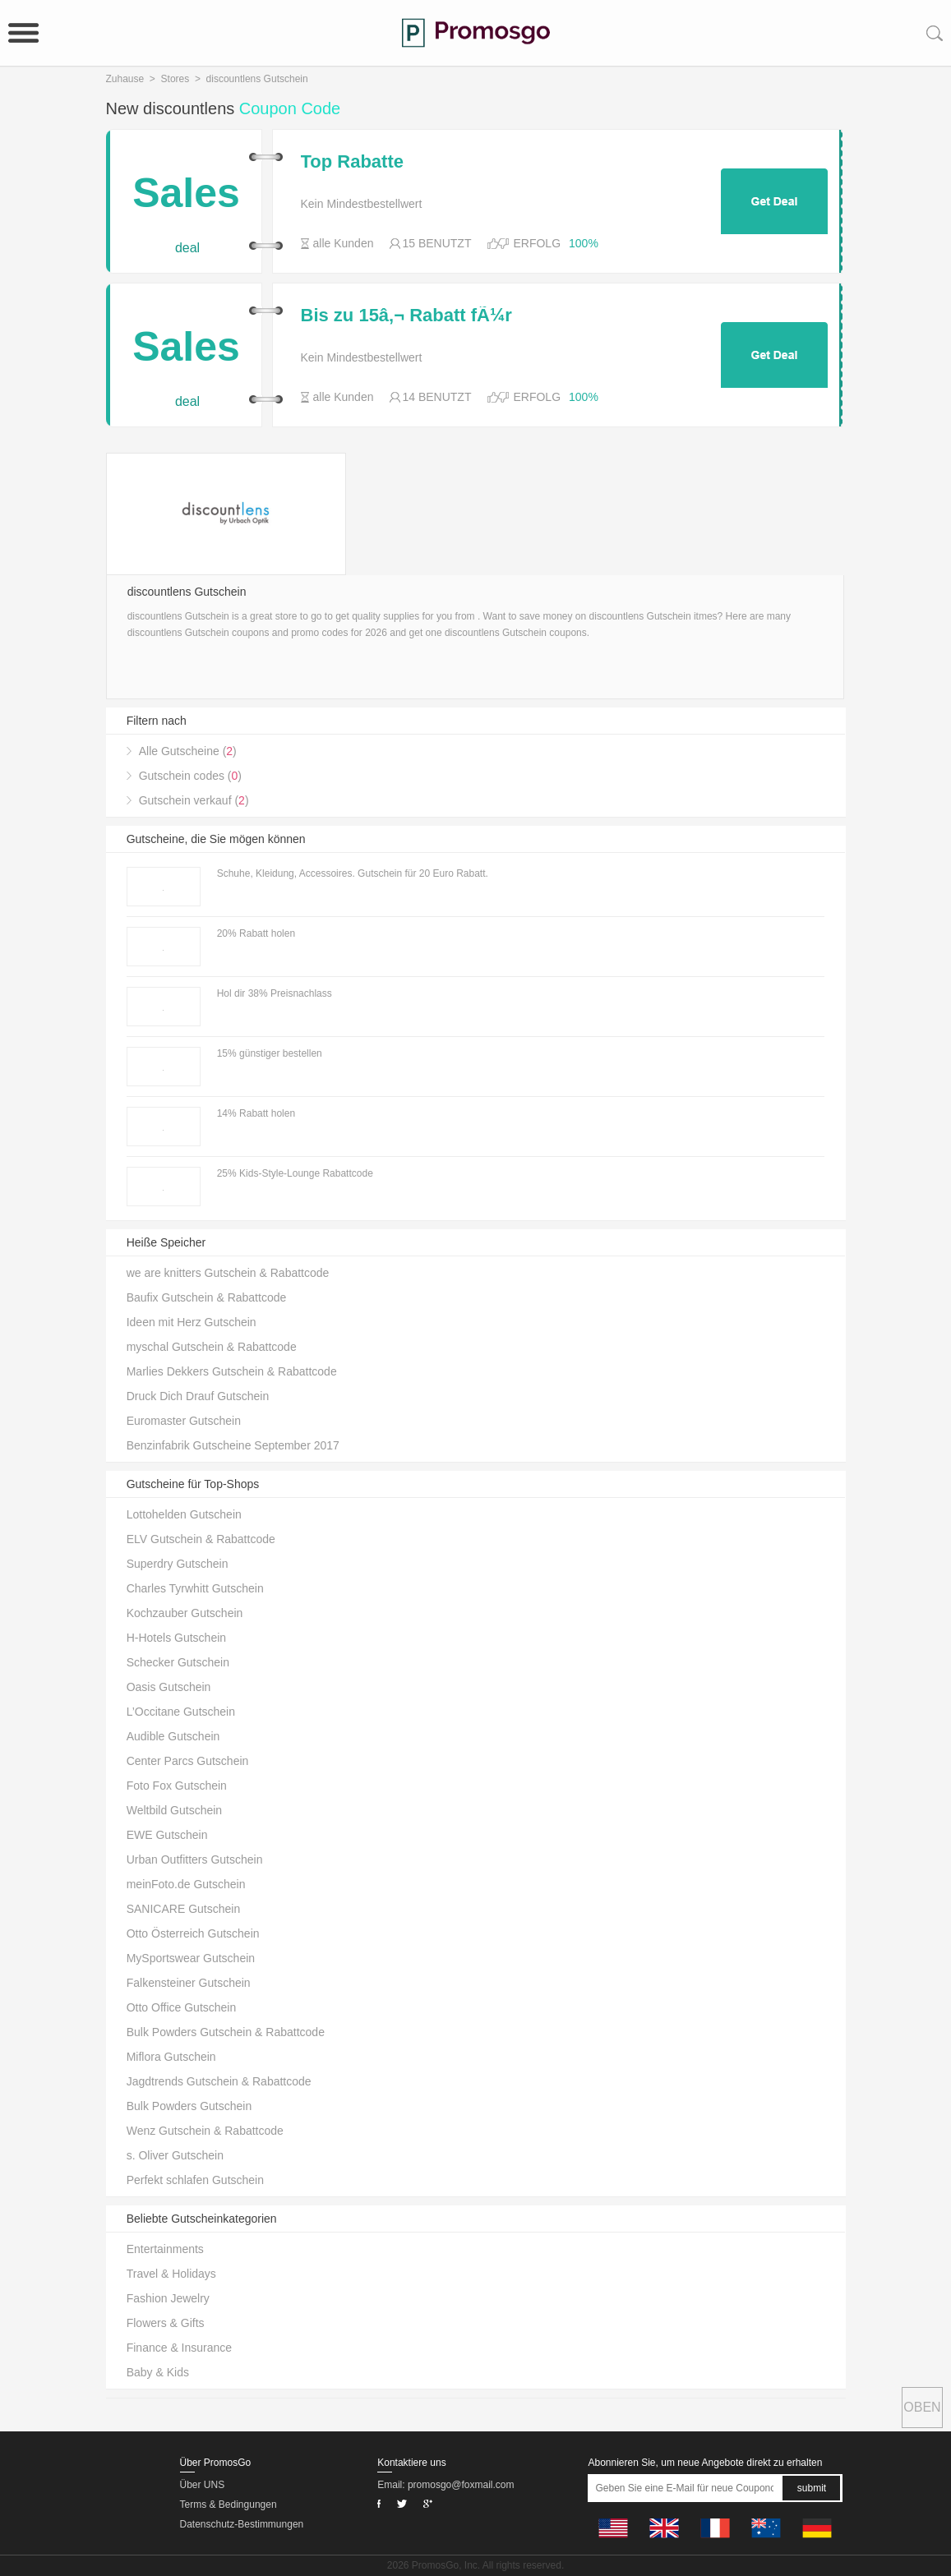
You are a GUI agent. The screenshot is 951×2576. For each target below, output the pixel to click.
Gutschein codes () (190, 775)
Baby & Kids (158, 2372)
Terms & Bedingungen (228, 2504)
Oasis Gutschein (169, 1687)
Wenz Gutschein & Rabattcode (205, 2130)
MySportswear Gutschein (191, 1958)
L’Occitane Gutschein (181, 1711)
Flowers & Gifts (166, 2322)
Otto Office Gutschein (182, 2007)
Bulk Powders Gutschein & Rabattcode (226, 2032)
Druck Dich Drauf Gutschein (198, 1396)
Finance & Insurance (179, 2347)
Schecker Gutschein (178, 1662)
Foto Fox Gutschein (177, 1785)
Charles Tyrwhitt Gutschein (195, 1588)
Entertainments (165, 2249)
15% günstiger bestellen (269, 1053)
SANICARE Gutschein (184, 1908)
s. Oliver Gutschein (175, 2155)
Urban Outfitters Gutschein (195, 1859)
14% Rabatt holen (256, 1113)
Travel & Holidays (171, 2273)
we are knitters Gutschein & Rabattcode (228, 1272)
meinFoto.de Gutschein (186, 1884)
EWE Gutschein (167, 1834)
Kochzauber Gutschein (185, 1613)
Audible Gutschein (173, 1736)
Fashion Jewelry (168, 2298)
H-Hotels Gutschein (176, 1637)
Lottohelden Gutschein (184, 1514)
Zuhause (125, 79)
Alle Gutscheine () (188, 751)
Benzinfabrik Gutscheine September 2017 (233, 1445)
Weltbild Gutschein (174, 1810)
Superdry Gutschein (178, 1563)
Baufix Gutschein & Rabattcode (207, 1297)
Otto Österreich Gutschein (193, 1933)
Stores (175, 79)
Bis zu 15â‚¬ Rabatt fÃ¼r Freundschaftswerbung (406, 315)
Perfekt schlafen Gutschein (195, 2180)
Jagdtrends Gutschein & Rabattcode (219, 2081)
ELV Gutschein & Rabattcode (201, 1539)
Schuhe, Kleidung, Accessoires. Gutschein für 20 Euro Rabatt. (352, 873)
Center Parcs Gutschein (188, 1760)
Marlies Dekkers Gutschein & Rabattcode (232, 1371)
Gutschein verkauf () (194, 800)
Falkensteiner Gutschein (189, 1982)
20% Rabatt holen (256, 933)
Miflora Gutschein (171, 2056)
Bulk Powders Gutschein (189, 2106)
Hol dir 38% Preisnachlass (274, 993)
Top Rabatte (352, 162)
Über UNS (202, 2485)
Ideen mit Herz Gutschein (191, 1322)
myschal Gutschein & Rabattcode (212, 1346)
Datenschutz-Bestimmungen (242, 2524)
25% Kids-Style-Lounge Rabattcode (295, 1173)
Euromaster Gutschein (184, 1420)
